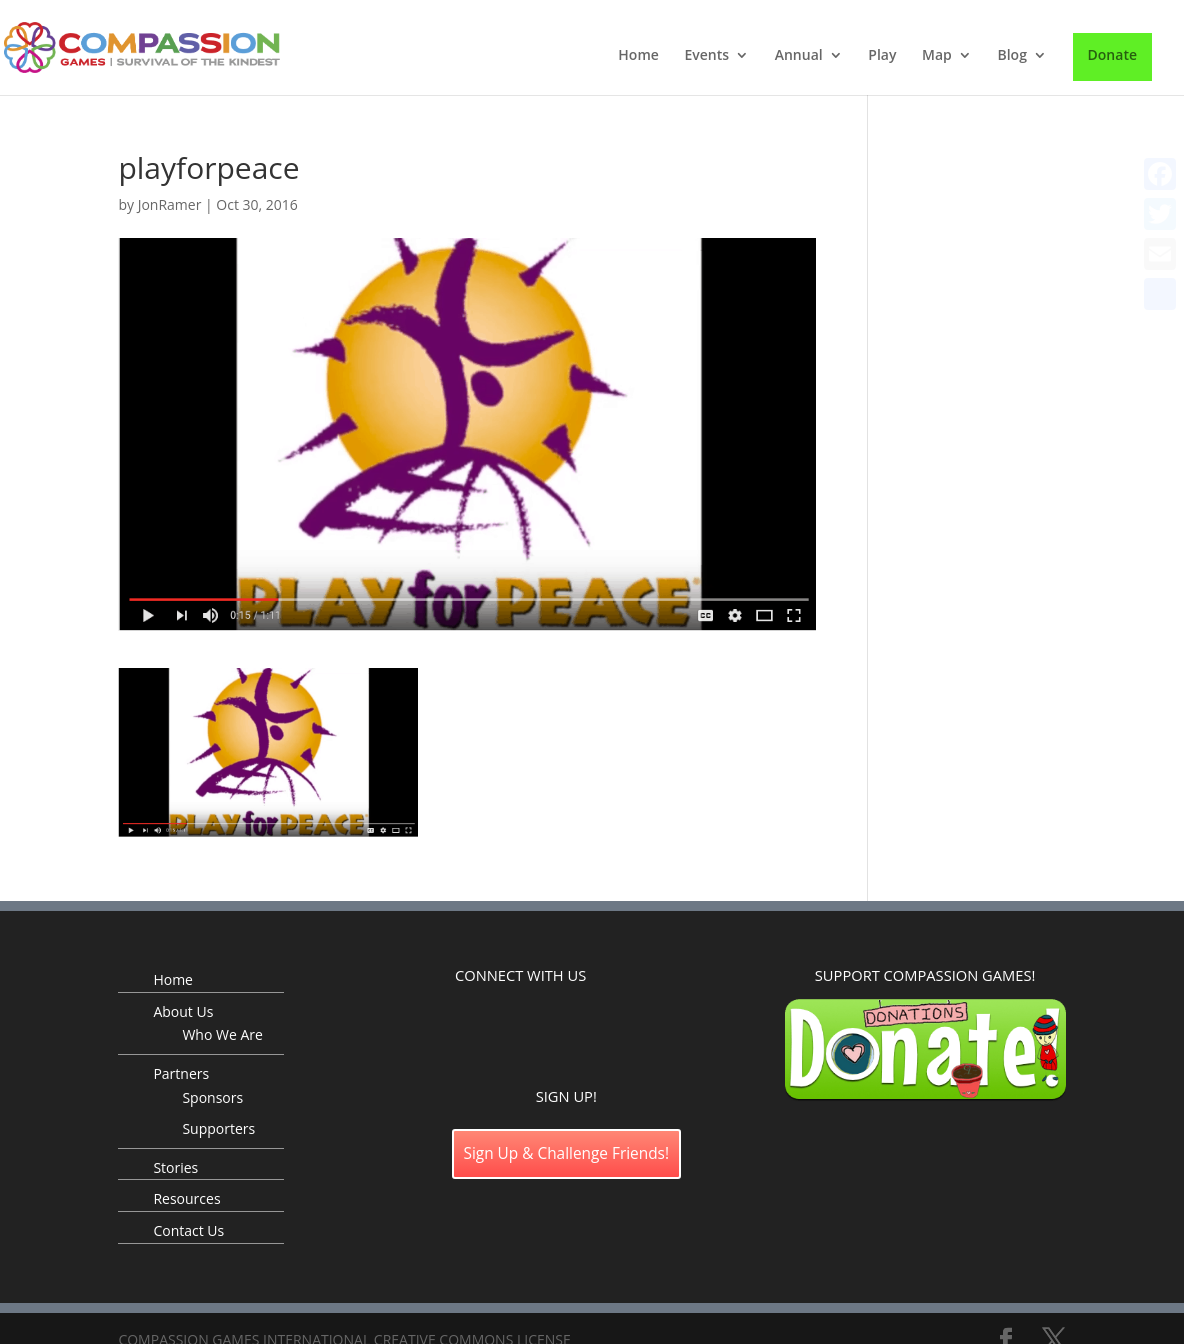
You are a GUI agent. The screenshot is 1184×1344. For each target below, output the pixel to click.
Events (706, 56)
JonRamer (170, 204)
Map (937, 56)
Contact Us (188, 1230)
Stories (175, 1167)
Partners (181, 1073)
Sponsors (212, 1097)
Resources (186, 1198)
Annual (799, 56)
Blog (1011, 56)
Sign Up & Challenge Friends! (567, 1153)
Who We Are (222, 1034)
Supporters (218, 1128)
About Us (183, 1011)
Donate (1112, 54)
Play (882, 56)
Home (638, 56)
